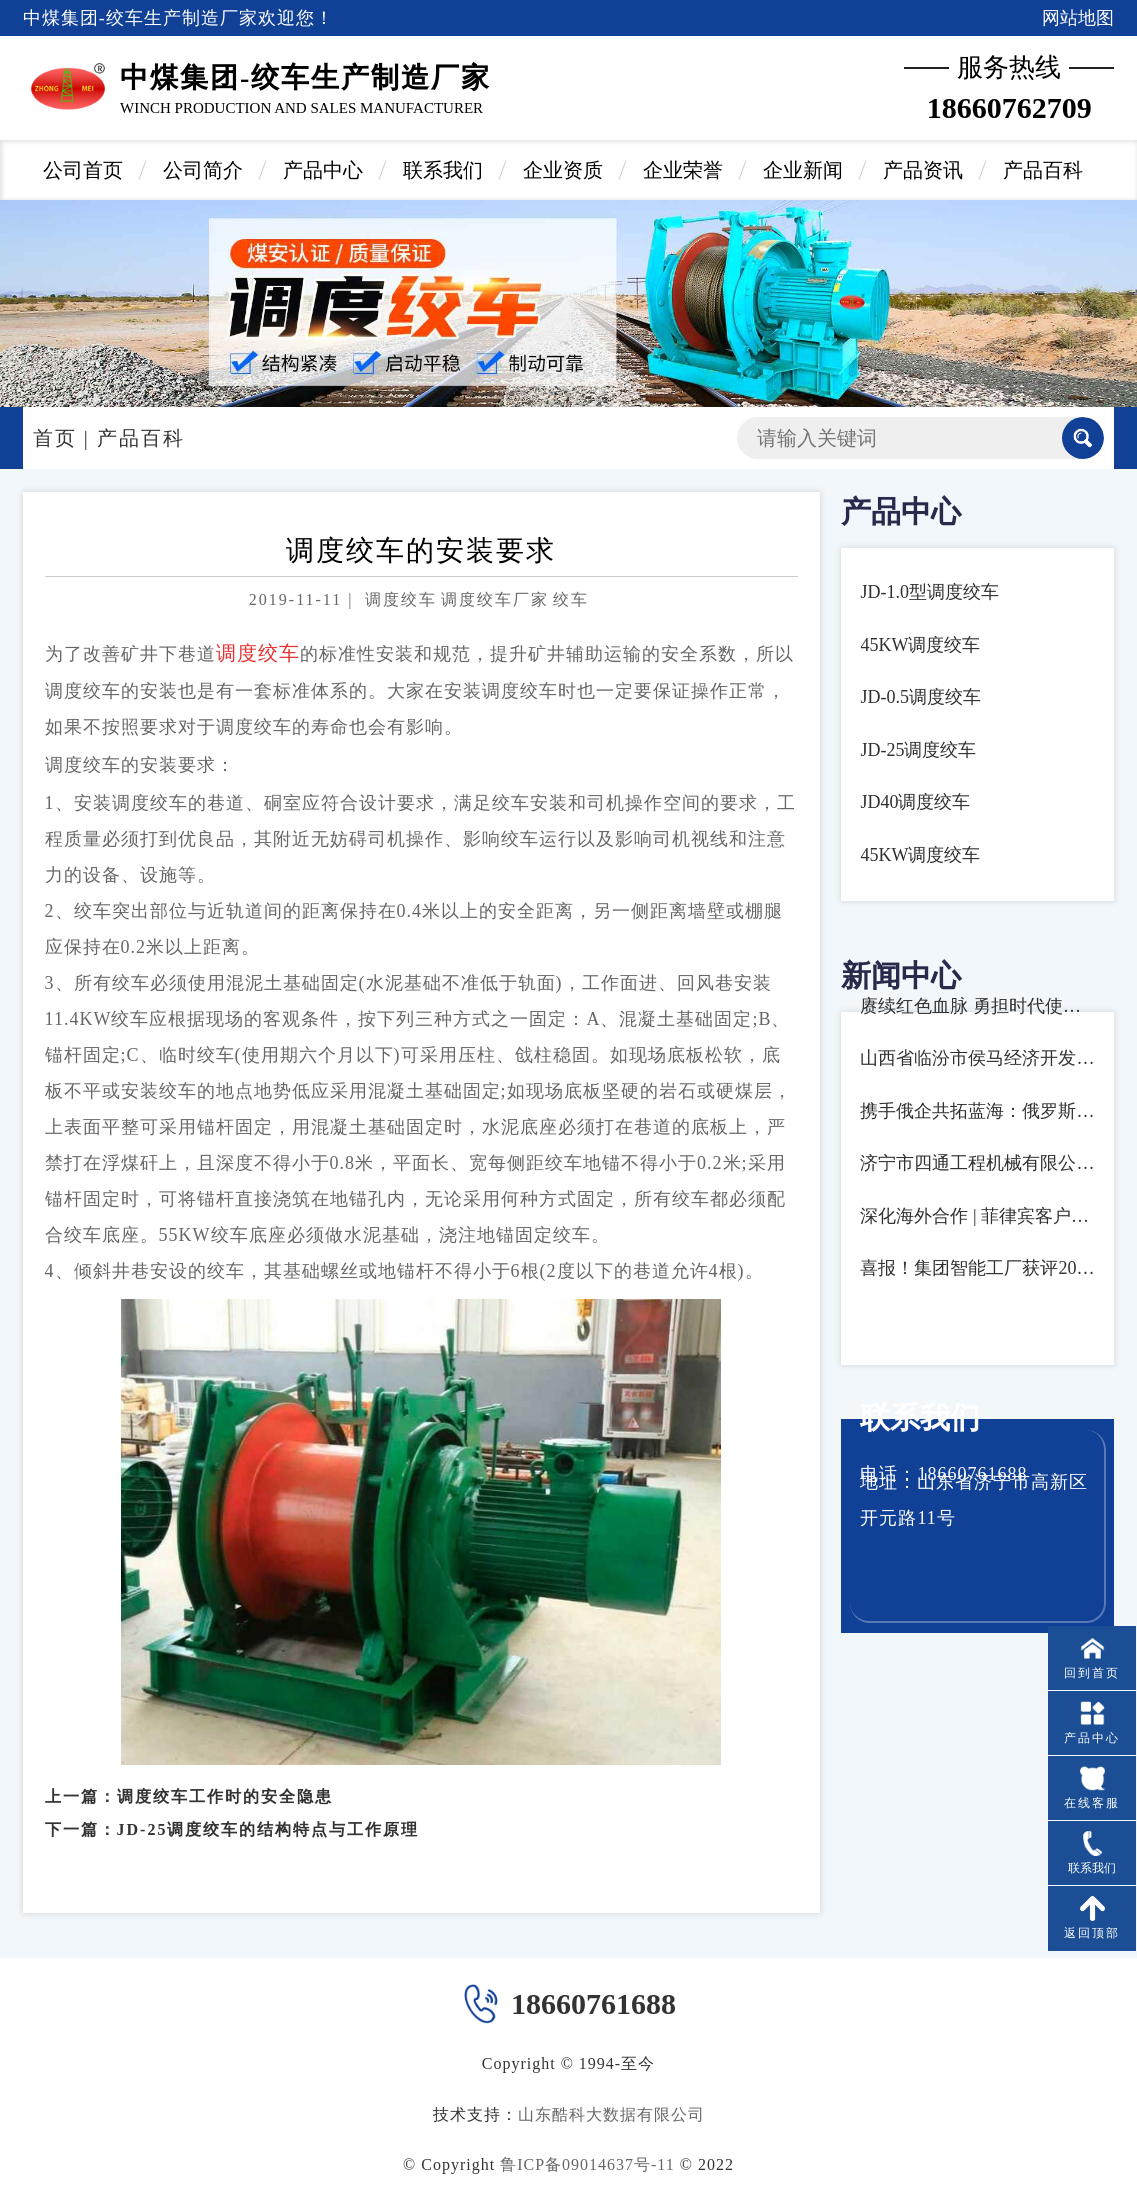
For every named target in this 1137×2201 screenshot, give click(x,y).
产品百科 (1043, 170)
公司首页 (83, 170)
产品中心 (323, 170)
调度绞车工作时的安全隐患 (225, 1773)
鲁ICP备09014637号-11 (587, 2164)
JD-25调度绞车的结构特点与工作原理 (268, 1806)
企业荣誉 (683, 170)
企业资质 (563, 170)
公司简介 (203, 170)
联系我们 (443, 170)
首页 (55, 438)
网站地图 (1078, 18)
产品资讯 (923, 170)
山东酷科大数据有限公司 (611, 2114)
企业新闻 (803, 170)
